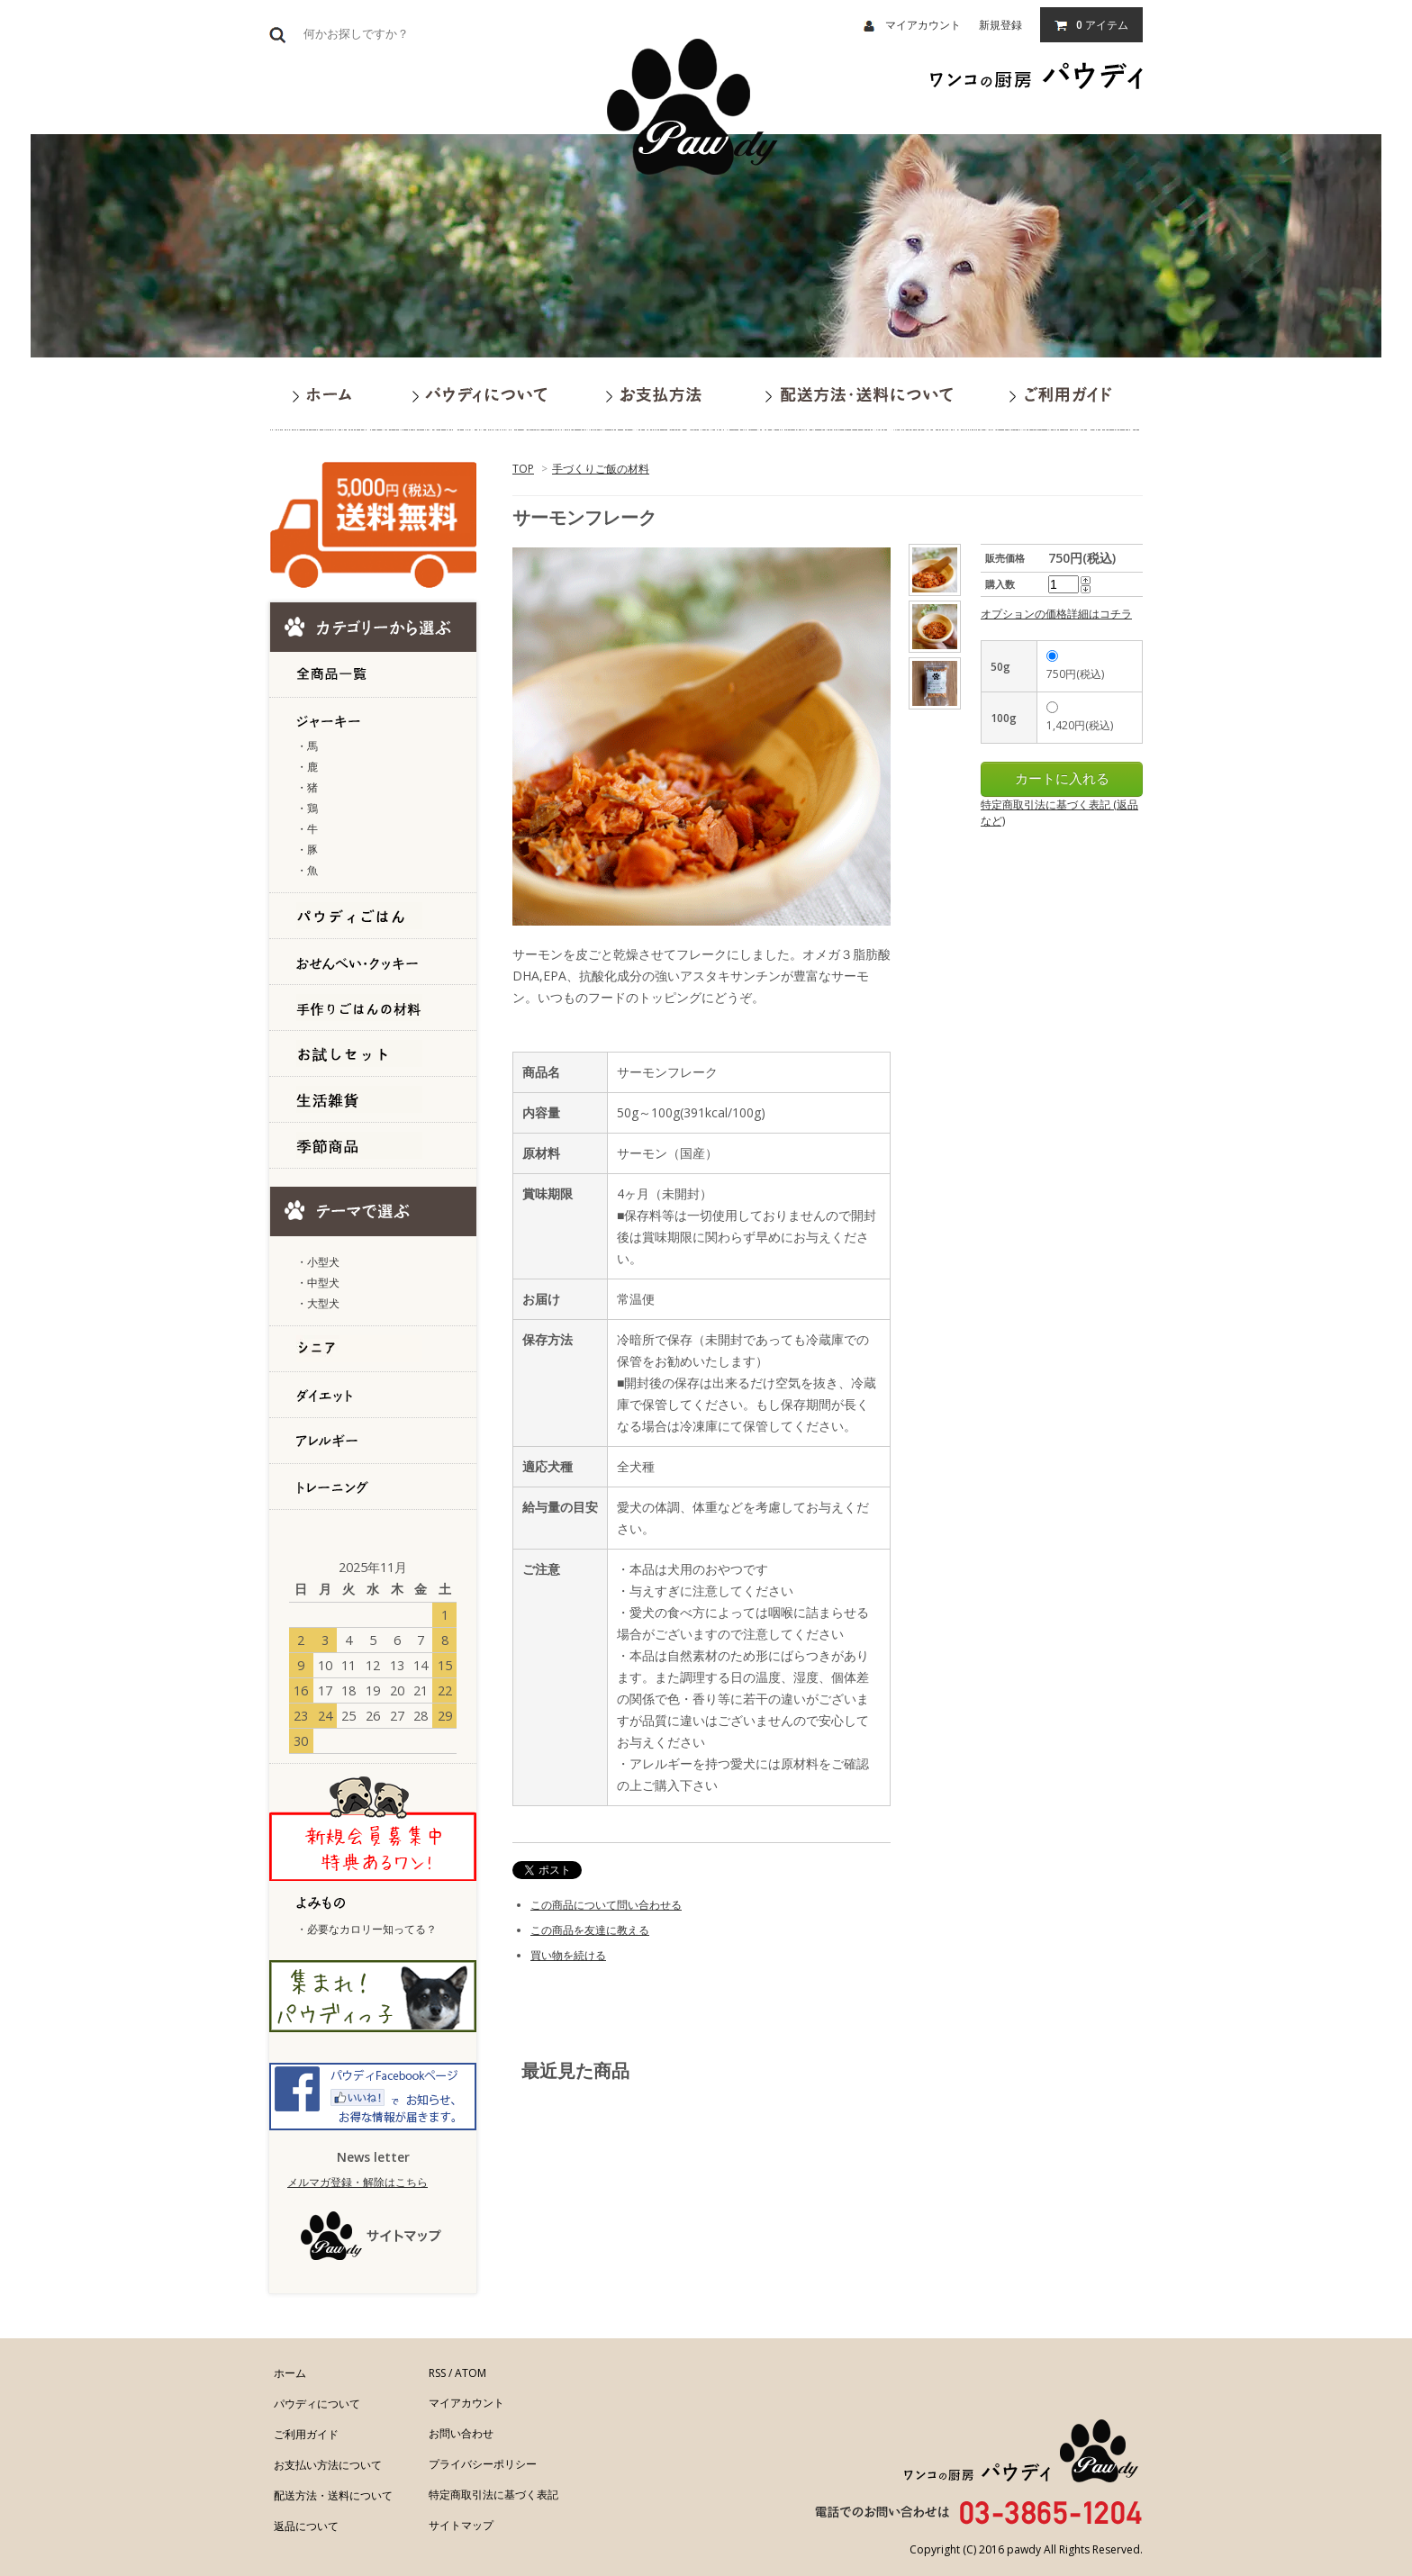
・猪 (307, 787)
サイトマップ (461, 2525)
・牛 (307, 828)
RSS (437, 2373)
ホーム (290, 2373)
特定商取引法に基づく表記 (493, 2494)
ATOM (470, 2373)
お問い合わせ (461, 2433)
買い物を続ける (568, 1955)
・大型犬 (317, 1303)
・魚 (307, 870)
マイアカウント (912, 24)
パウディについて (317, 2403)
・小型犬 (317, 1262)
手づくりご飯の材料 (600, 468)
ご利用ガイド (306, 2434)
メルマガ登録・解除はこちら (357, 2182)
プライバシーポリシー (483, 2464)
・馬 (307, 746)
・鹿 (307, 766)
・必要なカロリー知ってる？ (366, 1929)
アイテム (1091, 24)
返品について (306, 2526)
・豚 (307, 849)
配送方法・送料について (333, 2495)
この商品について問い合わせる (606, 1904)
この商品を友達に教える (589, 1930)
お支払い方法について (328, 2464)
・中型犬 (317, 1282)
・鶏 (307, 808)
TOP (523, 468)
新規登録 (1000, 24)
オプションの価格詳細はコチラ (1056, 613)
